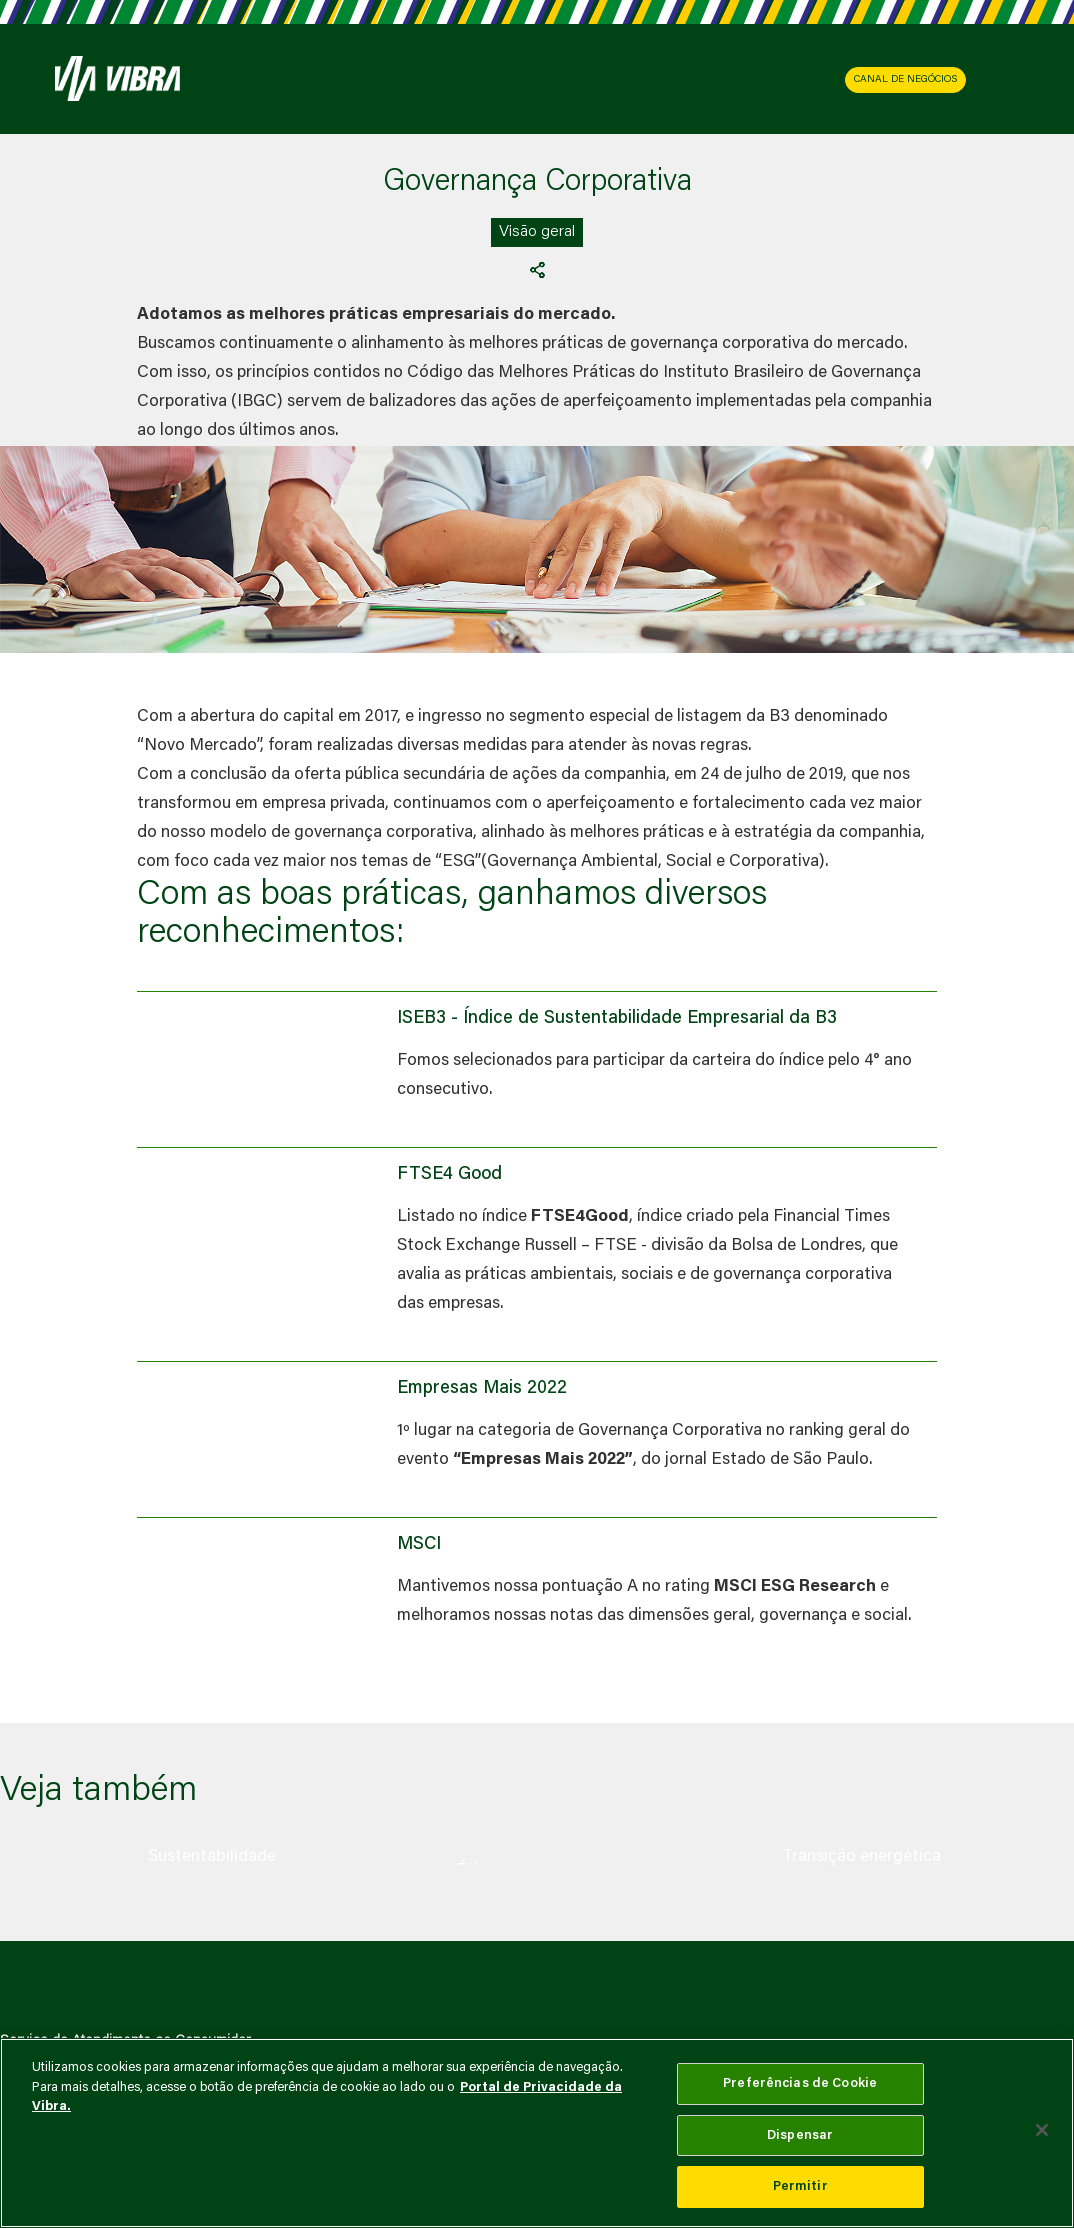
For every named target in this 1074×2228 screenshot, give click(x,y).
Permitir (800, 2186)
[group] (212, 1857)
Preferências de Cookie (800, 2083)
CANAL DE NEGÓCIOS (905, 80)
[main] (537, 2133)
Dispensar (800, 2135)
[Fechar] (1042, 2130)
